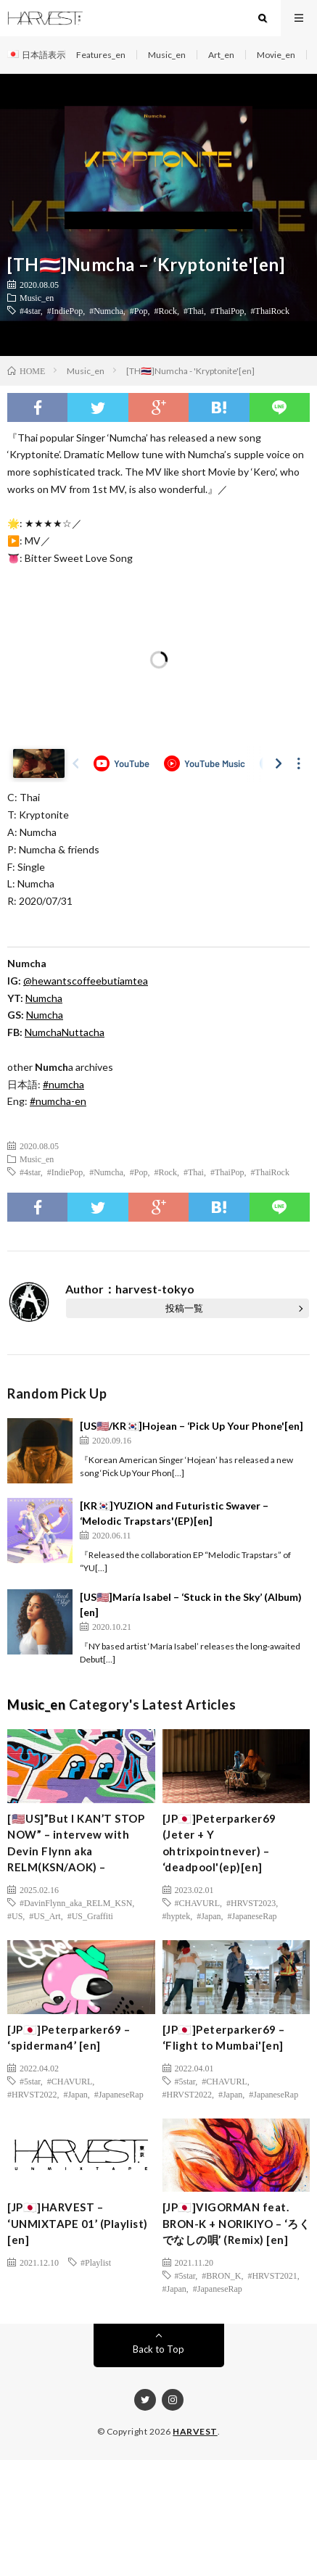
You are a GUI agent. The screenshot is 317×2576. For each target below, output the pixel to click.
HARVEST (195, 2431)
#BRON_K (221, 2275)
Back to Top (158, 2349)
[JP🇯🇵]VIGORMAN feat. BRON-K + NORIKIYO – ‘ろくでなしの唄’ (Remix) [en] (236, 2223)
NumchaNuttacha (64, 1032)
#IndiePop (65, 310)
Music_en (167, 54)
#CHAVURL (197, 1902)
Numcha (44, 1015)
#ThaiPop (227, 310)
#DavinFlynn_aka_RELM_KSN (76, 1902)
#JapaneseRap (252, 1915)
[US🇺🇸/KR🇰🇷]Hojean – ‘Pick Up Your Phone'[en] (191, 1426)
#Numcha (106, 310)
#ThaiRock (270, 310)
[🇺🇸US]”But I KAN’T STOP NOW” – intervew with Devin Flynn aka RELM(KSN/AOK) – (75, 1843)
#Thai (194, 310)
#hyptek (176, 1915)
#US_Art (44, 1915)
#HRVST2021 (272, 2275)
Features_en (100, 54)
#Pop (139, 310)
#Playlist (96, 2262)
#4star (30, 310)
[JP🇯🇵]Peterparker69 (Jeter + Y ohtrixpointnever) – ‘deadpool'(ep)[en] (219, 1843)
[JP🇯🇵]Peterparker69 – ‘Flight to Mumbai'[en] (223, 2038)
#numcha (63, 1084)
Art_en (221, 54)
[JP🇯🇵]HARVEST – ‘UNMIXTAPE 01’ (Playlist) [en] (77, 2223)
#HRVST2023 (251, 1902)
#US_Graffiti (90, 1915)
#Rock (166, 310)
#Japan (209, 1915)
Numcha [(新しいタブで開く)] (43, 998)
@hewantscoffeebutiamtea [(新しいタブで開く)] (85, 980)
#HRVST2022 (32, 2094)
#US (14, 1915)
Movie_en (276, 54)
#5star (30, 2080)
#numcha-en (58, 1101)
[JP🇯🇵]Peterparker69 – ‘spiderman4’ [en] (68, 2038)
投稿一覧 (184, 1308)
